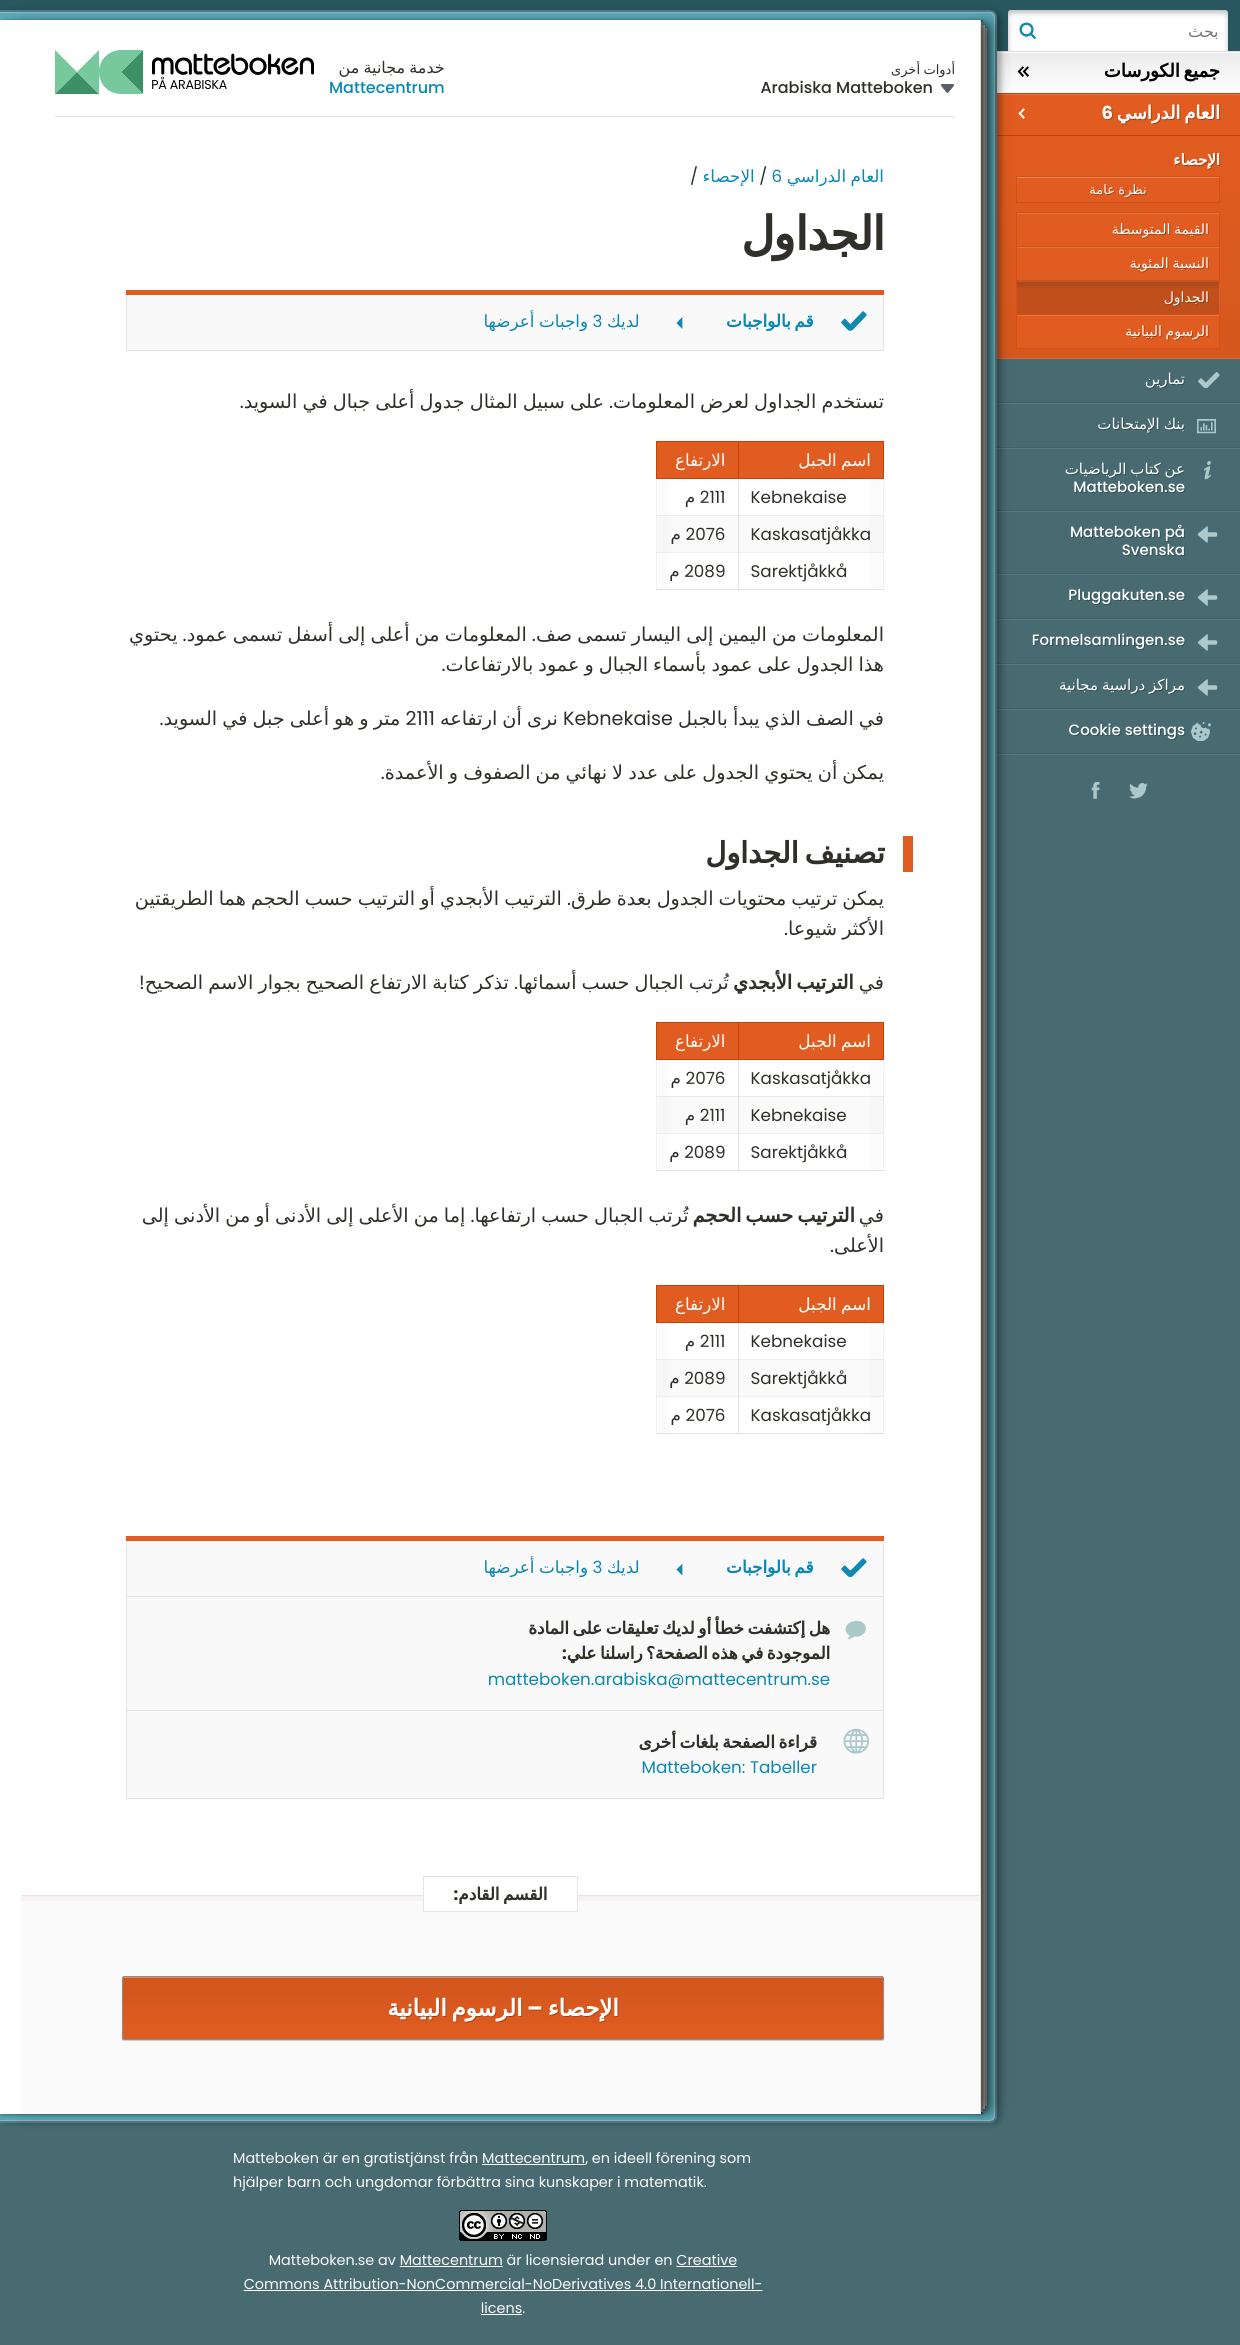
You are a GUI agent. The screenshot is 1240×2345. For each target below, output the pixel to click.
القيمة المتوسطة (1160, 229)
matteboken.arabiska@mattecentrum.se (659, 1679)
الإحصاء (726, 176)
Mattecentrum (387, 88)
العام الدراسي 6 (828, 176)
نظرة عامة (1117, 189)
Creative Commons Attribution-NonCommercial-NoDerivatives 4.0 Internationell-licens (503, 2285)
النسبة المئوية (1169, 263)
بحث (1027, 31)
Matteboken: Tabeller (729, 1767)
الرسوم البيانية (1167, 331)
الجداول (1186, 297)
